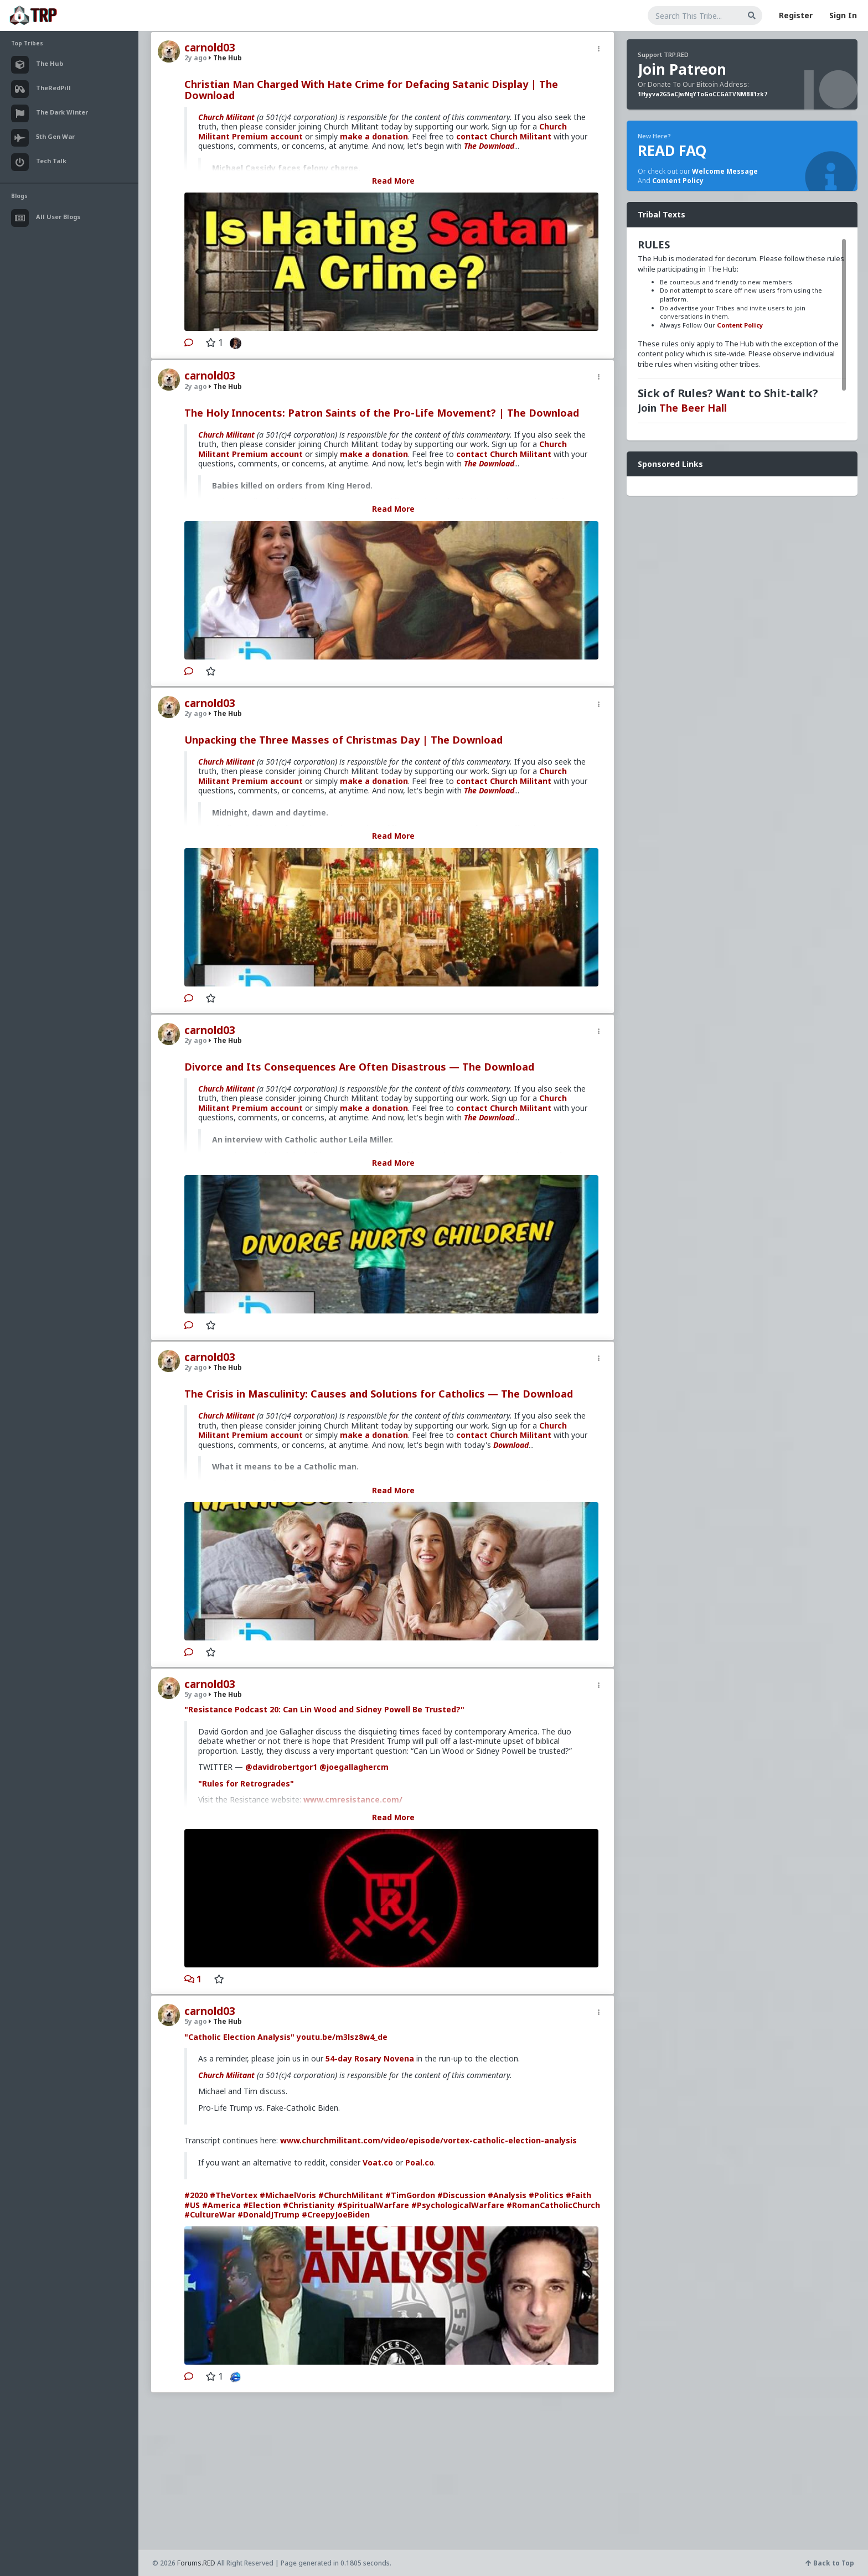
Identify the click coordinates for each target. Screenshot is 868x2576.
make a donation (374, 136)
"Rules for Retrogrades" (246, 1783)
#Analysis (507, 2195)
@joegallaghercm (354, 1767)
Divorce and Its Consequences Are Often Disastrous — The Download (359, 1066)
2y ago (195, 58)
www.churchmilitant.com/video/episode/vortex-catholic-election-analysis (428, 2140)
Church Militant (226, 117)
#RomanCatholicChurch (553, 2205)
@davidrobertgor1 (281, 1767)
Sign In (843, 15)
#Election (262, 2205)
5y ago (195, 1694)
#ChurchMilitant (350, 2195)
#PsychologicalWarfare (457, 2205)
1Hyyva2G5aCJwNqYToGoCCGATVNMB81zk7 (702, 94)
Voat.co (378, 2162)
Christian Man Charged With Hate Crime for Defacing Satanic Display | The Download (371, 89)
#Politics (546, 2195)
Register (796, 15)
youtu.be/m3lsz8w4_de (342, 2037)
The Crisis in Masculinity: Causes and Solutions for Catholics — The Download (378, 1393)
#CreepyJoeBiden (336, 2214)
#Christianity (309, 2205)
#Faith (578, 2195)
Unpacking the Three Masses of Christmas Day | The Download (343, 739)
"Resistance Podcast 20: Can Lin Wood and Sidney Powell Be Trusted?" (324, 1709)
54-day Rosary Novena (370, 2058)
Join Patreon (682, 69)
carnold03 (209, 47)
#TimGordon (410, 2195)
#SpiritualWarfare (373, 2205)
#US (192, 2205)
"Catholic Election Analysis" (239, 2037)
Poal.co (419, 2162)
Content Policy (678, 180)
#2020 (196, 2195)
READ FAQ (672, 150)
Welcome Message (725, 171)
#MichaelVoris (288, 2195)
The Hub (225, 58)
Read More (393, 180)
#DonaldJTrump (268, 2214)
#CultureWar (209, 2214)
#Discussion (461, 2195)
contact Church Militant (503, 136)
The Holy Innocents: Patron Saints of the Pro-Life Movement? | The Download (381, 412)
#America (221, 2205)
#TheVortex (233, 2195)
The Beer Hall (693, 407)
